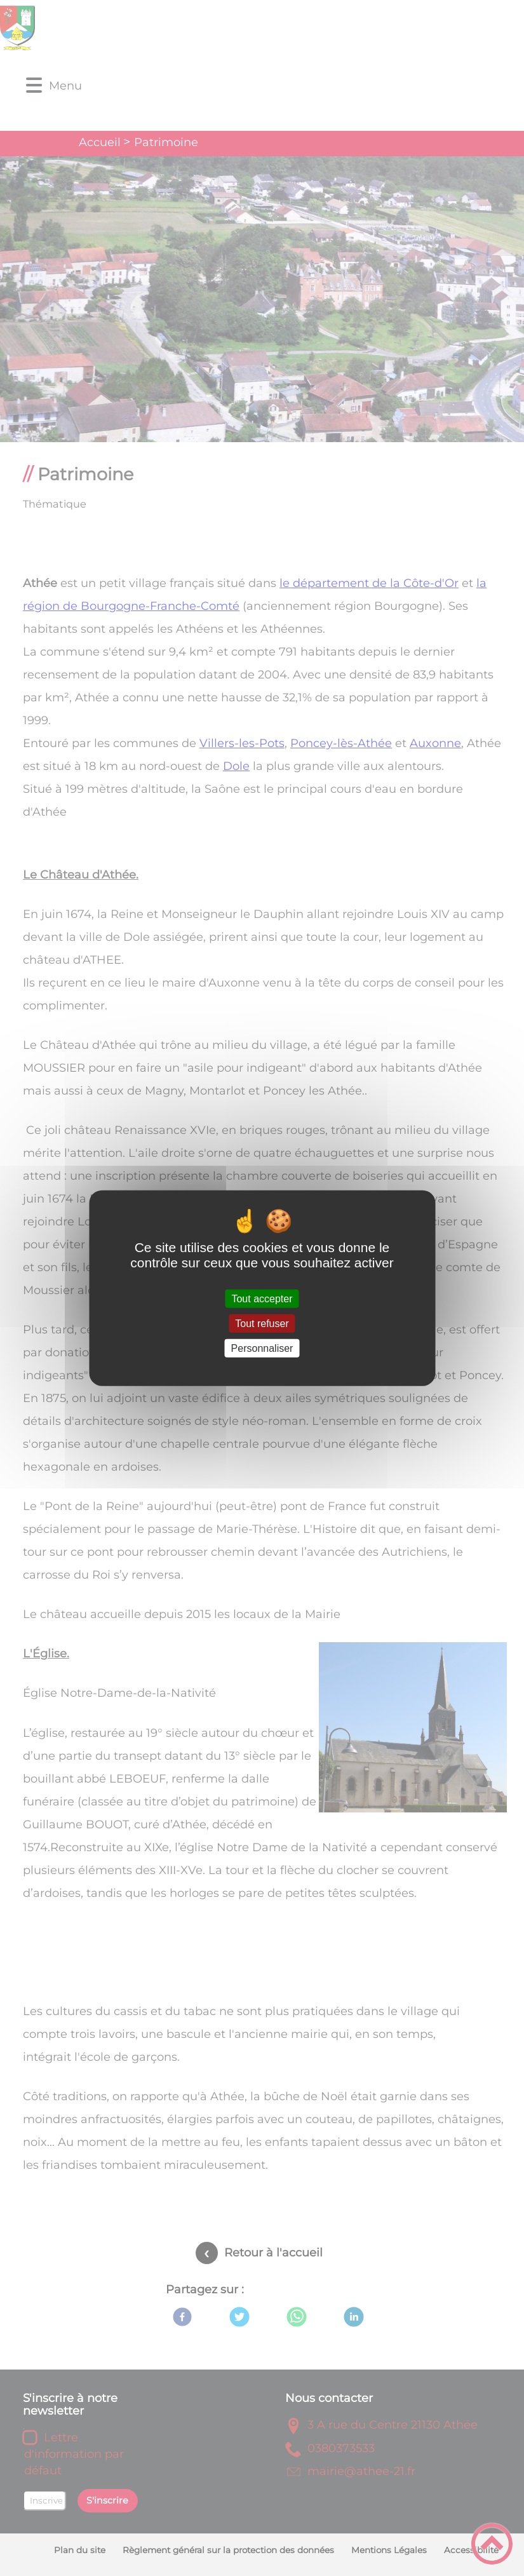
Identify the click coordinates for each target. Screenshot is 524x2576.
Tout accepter (261, 1298)
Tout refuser (261, 1323)
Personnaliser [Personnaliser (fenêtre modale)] (262, 1348)
